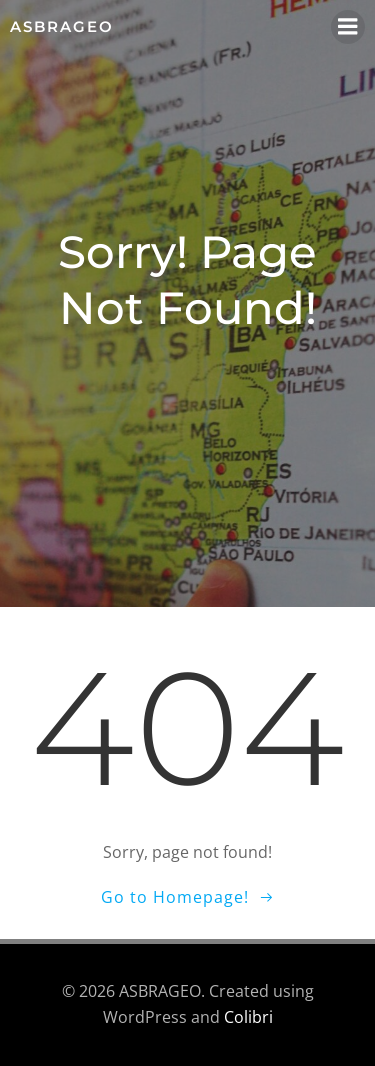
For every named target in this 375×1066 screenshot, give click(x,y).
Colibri (248, 1017)
